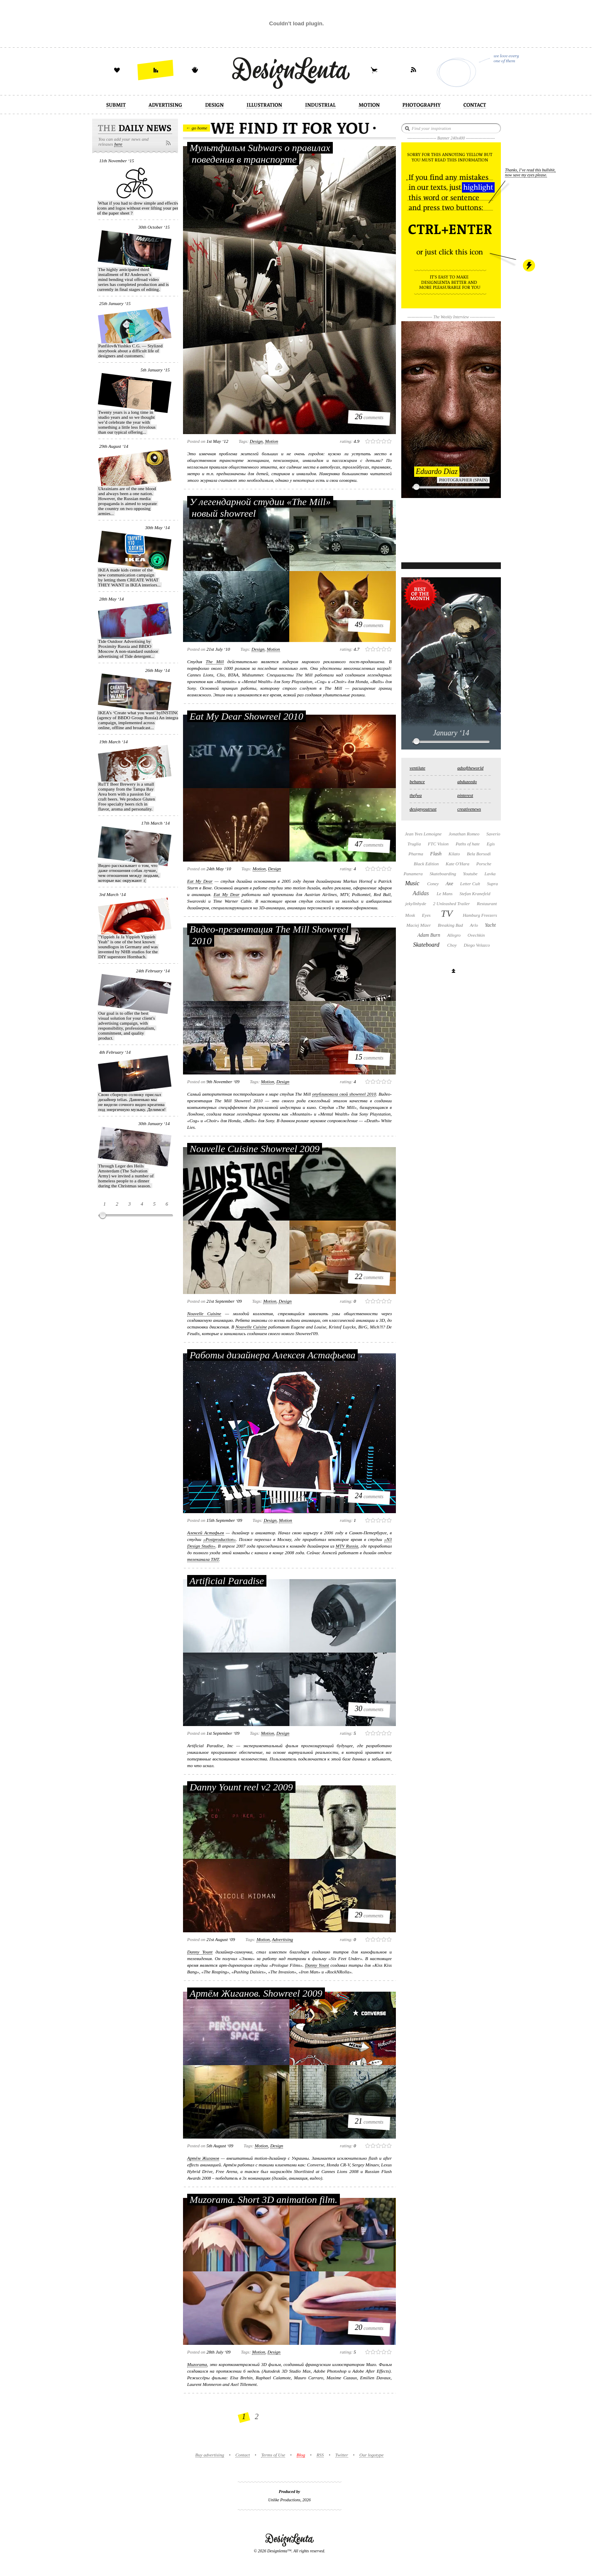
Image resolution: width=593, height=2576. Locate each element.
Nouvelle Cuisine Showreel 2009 (254, 1148)
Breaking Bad (450, 925)
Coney (433, 883)
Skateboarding (442, 873)
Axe (449, 883)
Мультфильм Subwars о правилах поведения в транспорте (260, 153)
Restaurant (487, 903)
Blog (301, 2454)
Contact (242, 2454)
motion (271, 441)
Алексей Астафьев (205, 1532)
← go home (196, 127)
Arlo (474, 925)
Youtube (470, 873)
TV (446, 913)
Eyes (426, 915)
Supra (492, 883)
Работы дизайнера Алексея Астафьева (272, 1355)
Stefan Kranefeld (474, 893)
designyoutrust (423, 808)
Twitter (341, 2454)
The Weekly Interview (451, 317)
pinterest (465, 795)
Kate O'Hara (457, 863)
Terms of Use (273, 2454)
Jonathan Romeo (464, 833)
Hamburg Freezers (480, 915)
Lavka (489, 873)
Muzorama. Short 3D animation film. (263, 2199)
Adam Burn (428, 935)
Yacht (490, 925)
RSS (320, 2454)
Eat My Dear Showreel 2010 (246, 716)
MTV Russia (347, 1545)
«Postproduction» (219, 1539)
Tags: (244, 441)
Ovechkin (476, 935)
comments (369, 417)
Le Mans (444, 893)
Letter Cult (470, 883)
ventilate (417, 767)
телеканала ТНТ (203, 1559)
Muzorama (197, 2364)
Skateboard (426, 945)
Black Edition (426, 863)
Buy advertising (209, 2454)
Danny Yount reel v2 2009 (241, 1787)
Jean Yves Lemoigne (423, 833)
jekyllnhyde (415, 903)
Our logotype (371, 2454)
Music (412, 883)
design (256, 441)
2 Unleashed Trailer (451, 903)
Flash (436, 854)
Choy (451, 944)
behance (417, 781)
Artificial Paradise (226, 1580)
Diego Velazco (477, 944)
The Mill (215, 661)
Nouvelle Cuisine (204, 1313)
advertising (282, 1939)
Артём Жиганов (203, 2158)
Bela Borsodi (479, 853)
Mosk (410, 915)
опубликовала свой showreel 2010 (344, 1093)
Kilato (454, 853)
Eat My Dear (199, 881)
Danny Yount (199, 1951)
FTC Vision (438, 843)
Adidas (421, 893)
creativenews (469, 808)
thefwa (416, 795)
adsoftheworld (470, 767)
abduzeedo (467, 781)
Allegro (454, 935)
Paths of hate (468, 843)
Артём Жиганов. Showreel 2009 (256, 1993)
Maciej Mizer (418, 925)
